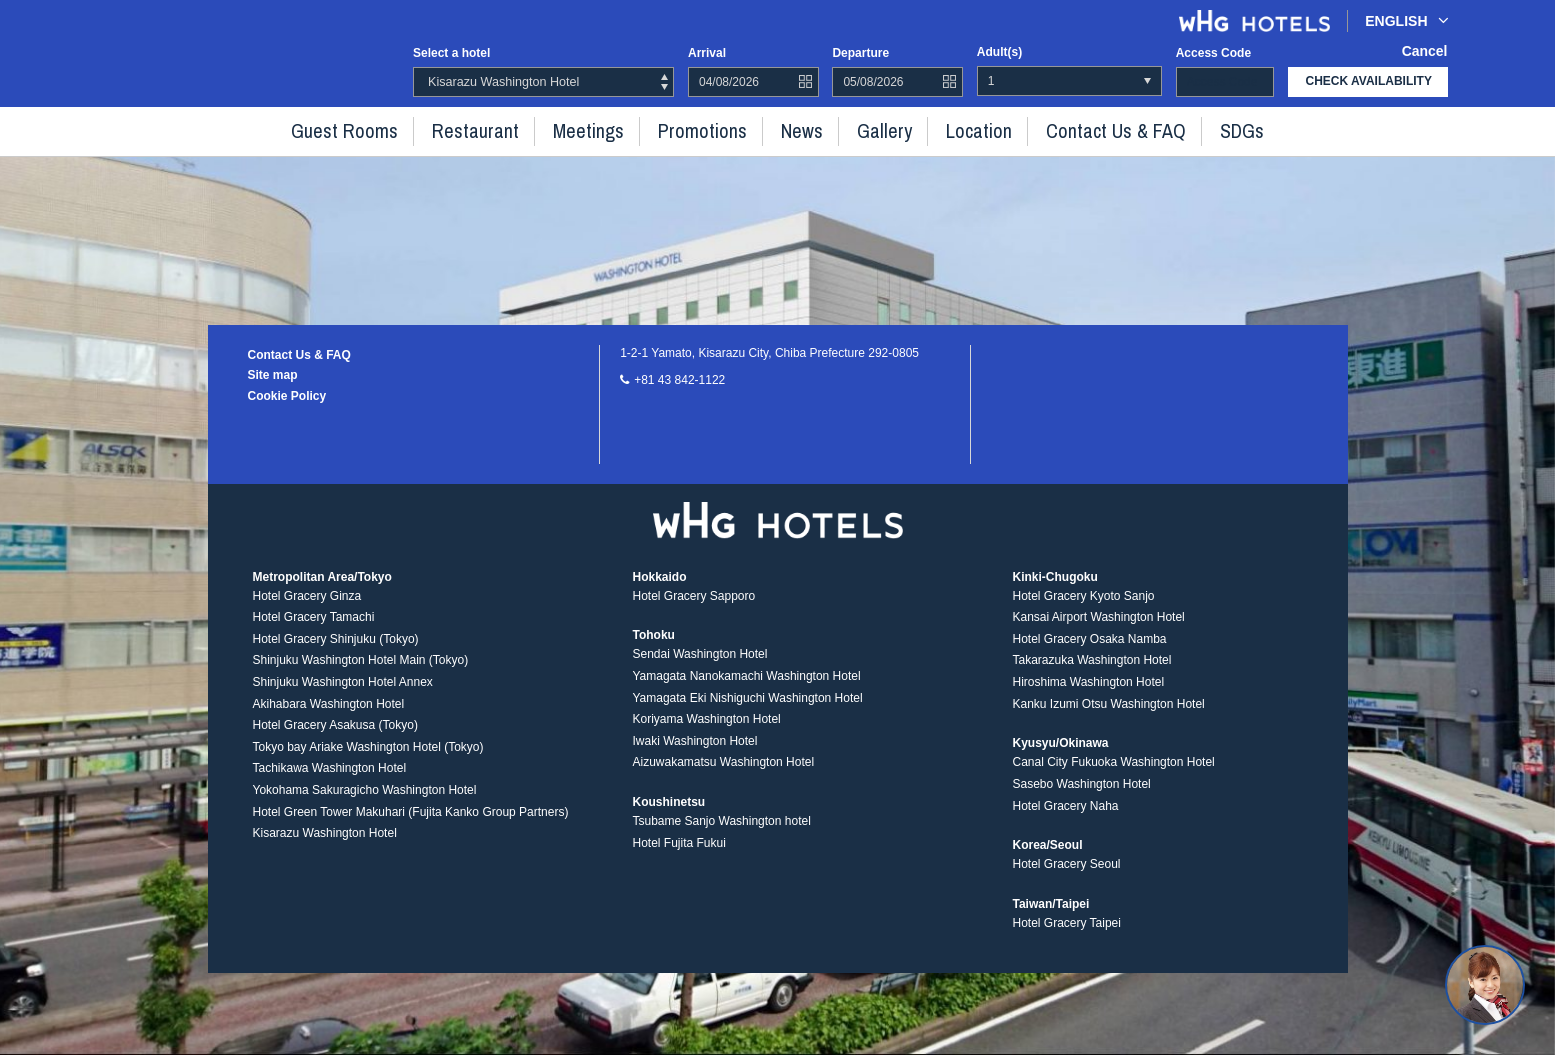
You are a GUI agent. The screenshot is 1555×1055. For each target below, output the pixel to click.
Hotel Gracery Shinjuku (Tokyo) (336, 656)
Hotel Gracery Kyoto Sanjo (1083, 613)
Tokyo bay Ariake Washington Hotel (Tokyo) (368, 764)
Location (949, 128)
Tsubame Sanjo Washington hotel (721, 838)
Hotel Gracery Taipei (1066, 940)
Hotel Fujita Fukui (678, 860)
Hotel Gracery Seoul (1066, 881)
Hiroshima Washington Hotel (1088, 699)
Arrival (707, 52)
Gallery (868, 128)
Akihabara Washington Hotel (329, 721)
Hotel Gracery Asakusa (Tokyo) (335, 742)
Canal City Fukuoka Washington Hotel (1113, 779)
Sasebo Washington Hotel (1081, 801)
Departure (860, 52)
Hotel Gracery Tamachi (314, 634)
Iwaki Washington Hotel (694, 758)
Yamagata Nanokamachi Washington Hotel (746, 693)
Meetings (613, 128)
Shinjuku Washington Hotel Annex (343, 699)
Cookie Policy (287, 396)
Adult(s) (999, 52)
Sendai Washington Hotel (699, 671)
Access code (1213, 52)
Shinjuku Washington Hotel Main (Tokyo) (361, 678)
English (1406, 20)
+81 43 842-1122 (679, 380)
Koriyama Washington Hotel (706, 736)
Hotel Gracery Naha (1065, 823)
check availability (1369, 81)
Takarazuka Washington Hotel (1091, 678)
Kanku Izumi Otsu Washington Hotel (1108, 721)
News (796, 128)
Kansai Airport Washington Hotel (1098, 634)
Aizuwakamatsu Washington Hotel (723, 779)
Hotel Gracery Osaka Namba (1089, 656)
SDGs (1172, 128)
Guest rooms (408, 128)
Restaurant (517, 128)
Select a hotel (451, 53)
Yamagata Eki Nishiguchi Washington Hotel (747, 715)
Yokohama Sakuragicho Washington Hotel (365, 807)
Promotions (711, 128)
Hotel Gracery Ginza (307, 613)
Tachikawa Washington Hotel (330, 786)
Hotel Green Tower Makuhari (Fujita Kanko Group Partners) (411, 829)
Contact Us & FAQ (1065, 128)
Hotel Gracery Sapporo (693, 613)
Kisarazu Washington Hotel (325, 850)
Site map (273, 375)
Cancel (1427, 52)
